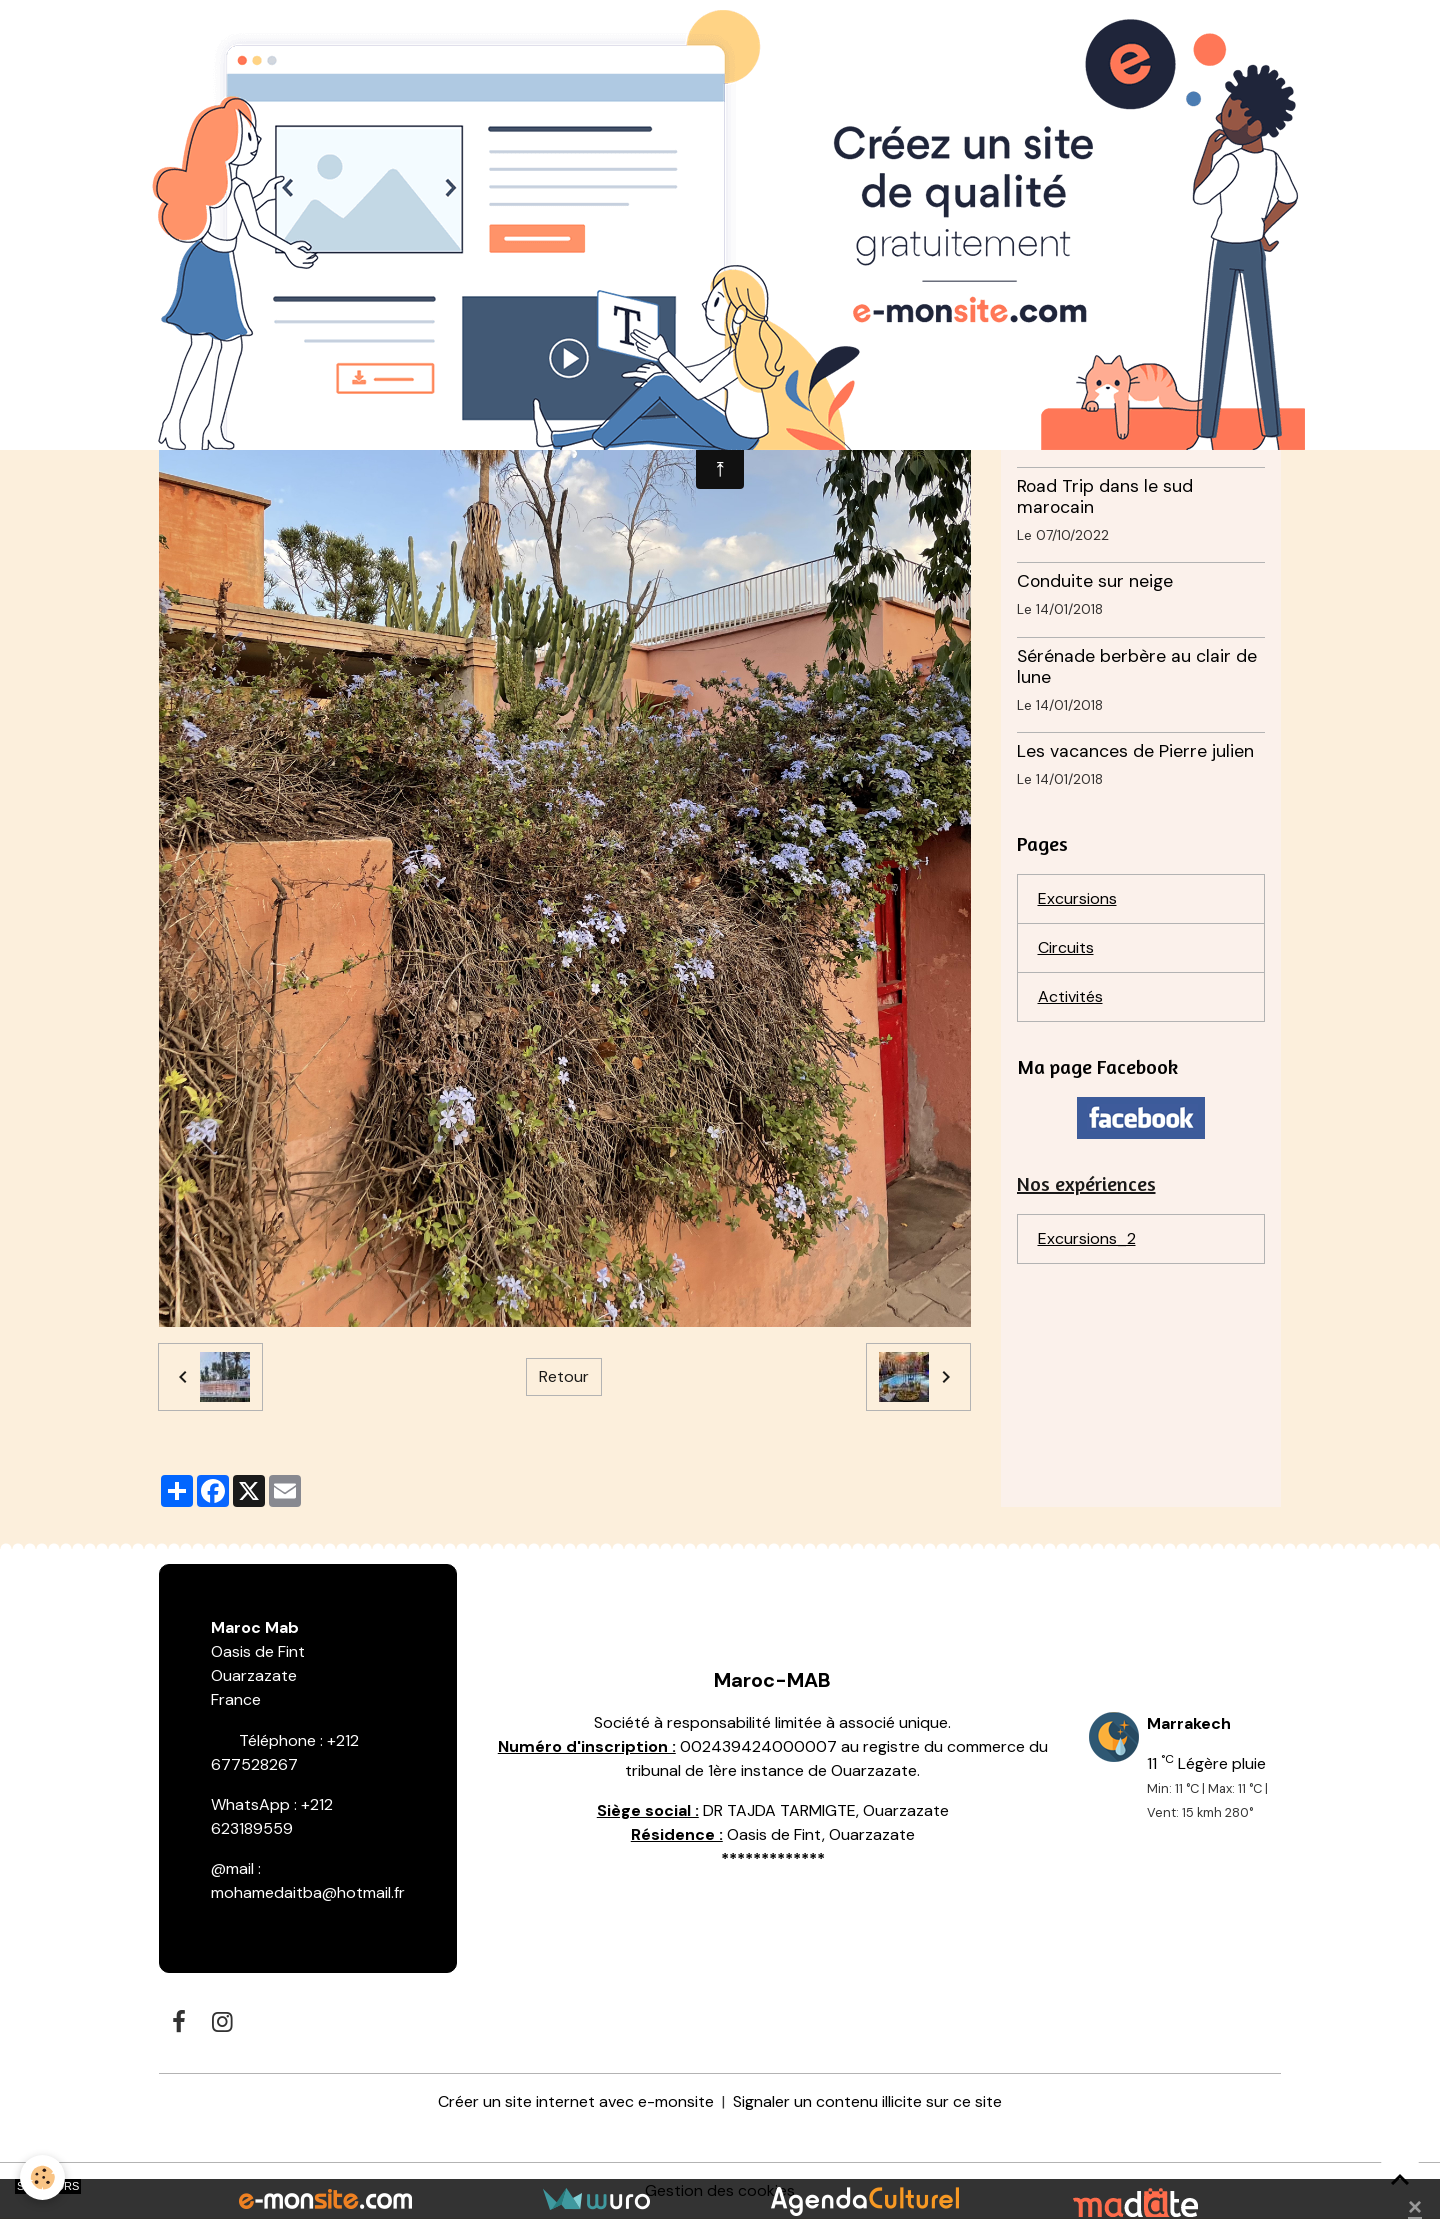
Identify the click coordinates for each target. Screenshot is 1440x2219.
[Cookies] (42, 2177)
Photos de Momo (1086, 411)
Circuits (1066, 947)
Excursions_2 (1087, 1238)
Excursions (1077, 898)
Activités (1070, 996)
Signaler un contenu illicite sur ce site (867, 2101)
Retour (564, 1376)
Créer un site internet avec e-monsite (576, 2101)
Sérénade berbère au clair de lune (1137, 666)
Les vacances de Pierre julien (1135, 751)
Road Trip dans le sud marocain (1105, 496)
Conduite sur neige (1095, 581)
